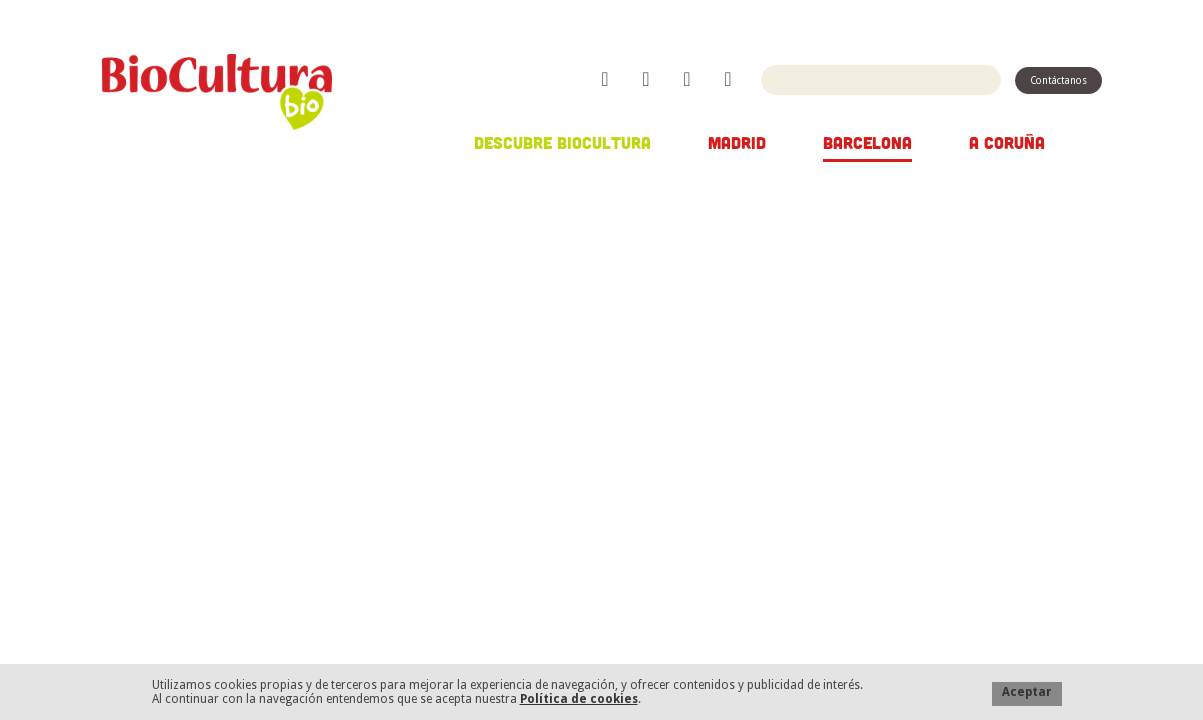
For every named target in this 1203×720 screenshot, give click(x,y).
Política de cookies (579, 699)
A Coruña (1007, 142)
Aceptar (1027, 692)
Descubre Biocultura (562, 142)
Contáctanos (1058, 80)
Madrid (737, 142)
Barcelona (867, 142)
